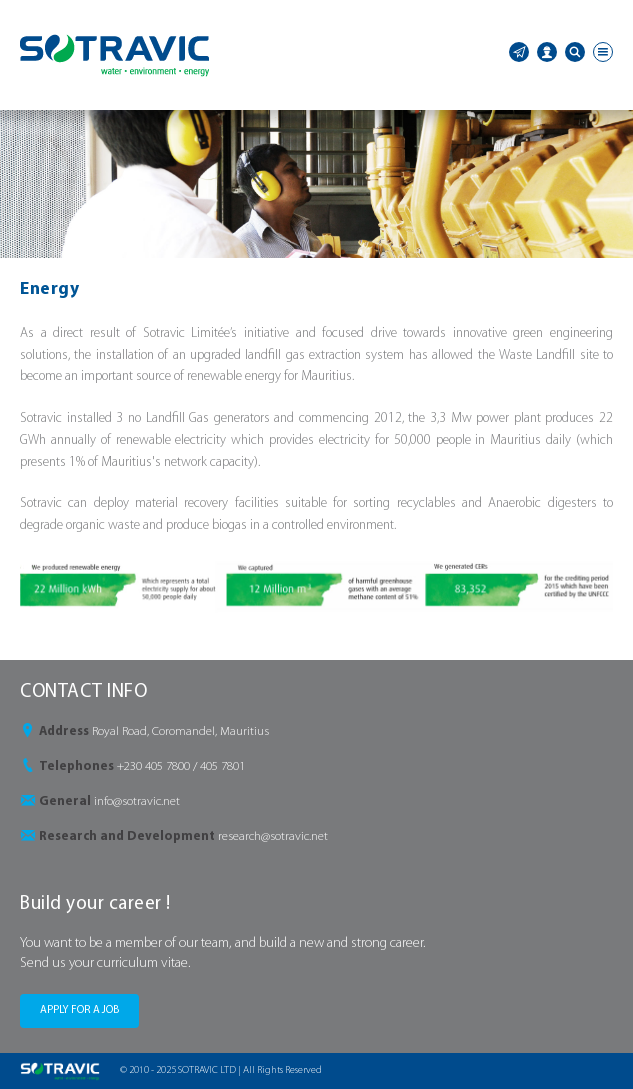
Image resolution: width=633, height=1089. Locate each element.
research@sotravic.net (273, 836)
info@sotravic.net (137, 801)
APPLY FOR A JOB (79, 1010)
